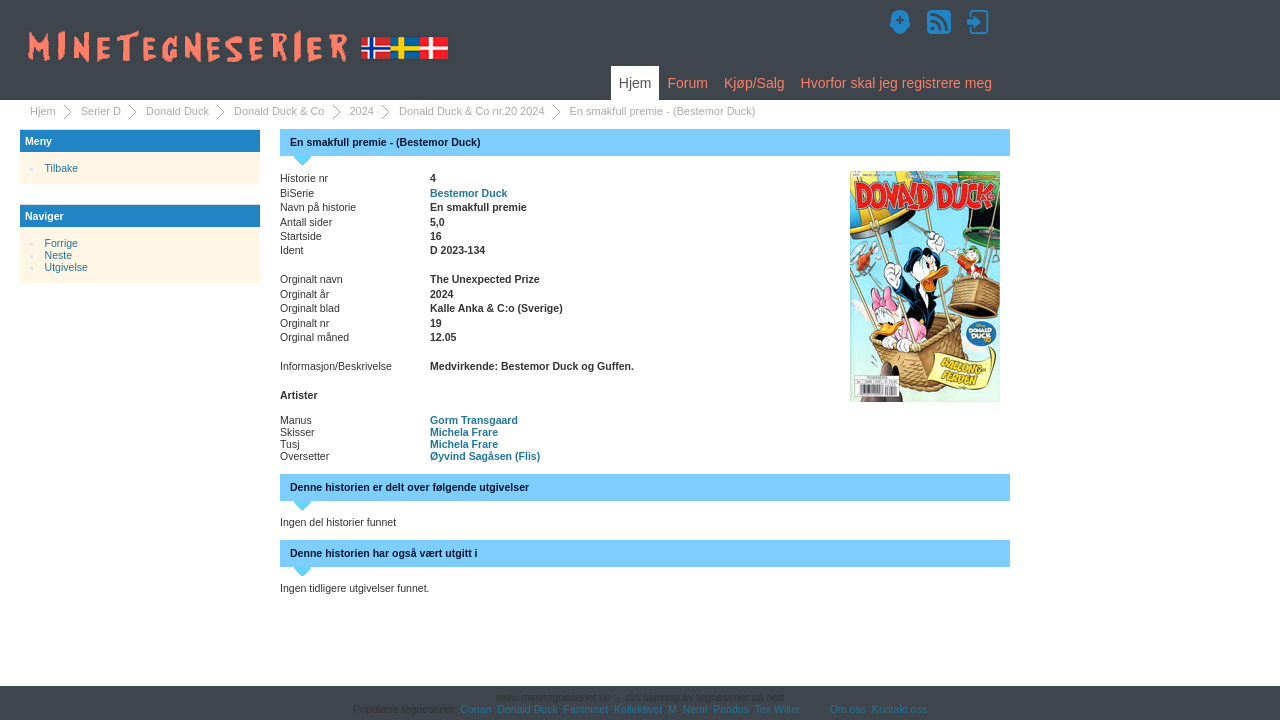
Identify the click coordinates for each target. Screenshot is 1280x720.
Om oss (848, 709)
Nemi (695, 709)
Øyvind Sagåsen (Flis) (485, 456)
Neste (59, 255)
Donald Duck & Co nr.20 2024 (472, 111)
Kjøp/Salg (754, 83)
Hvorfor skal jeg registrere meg (896, 83)
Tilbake (62, 168)
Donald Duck (177, 111)
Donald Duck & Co (279, 111)
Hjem (635, 83)
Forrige (61, 243)
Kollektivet (638, 709)
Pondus (731, 709)
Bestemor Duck (468, 193)
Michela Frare (464, 432)
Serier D (101, 111)
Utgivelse (66, 267)
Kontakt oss (899, 709)
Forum (687, 83)
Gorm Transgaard (474, 420)
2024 (362, 111)
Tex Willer (778, 709)
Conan (475, 709)
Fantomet (586, 709)
